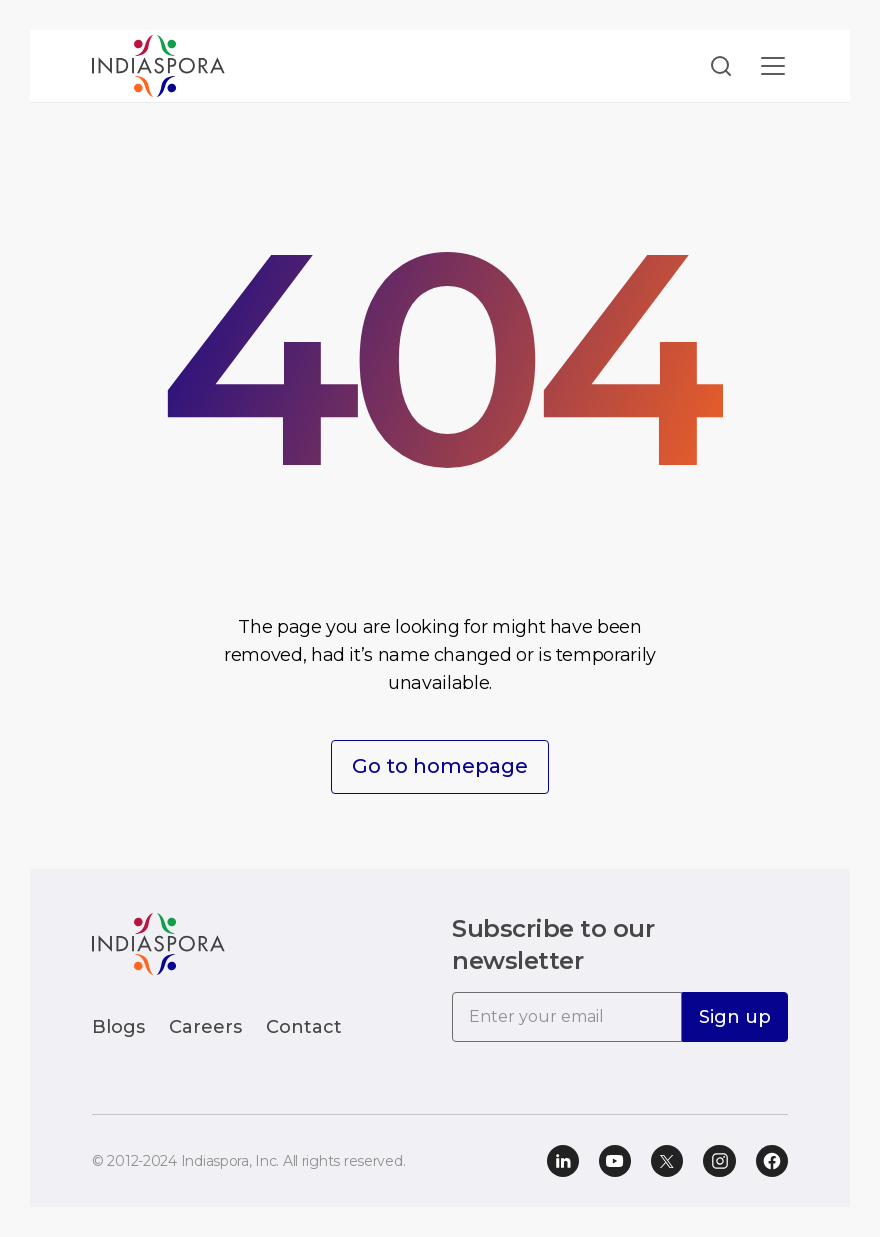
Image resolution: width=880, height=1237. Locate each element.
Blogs (118, 1027)
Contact (304, 1027)
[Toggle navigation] (773, 66)
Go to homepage (440, 767)
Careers (205, 1027)
